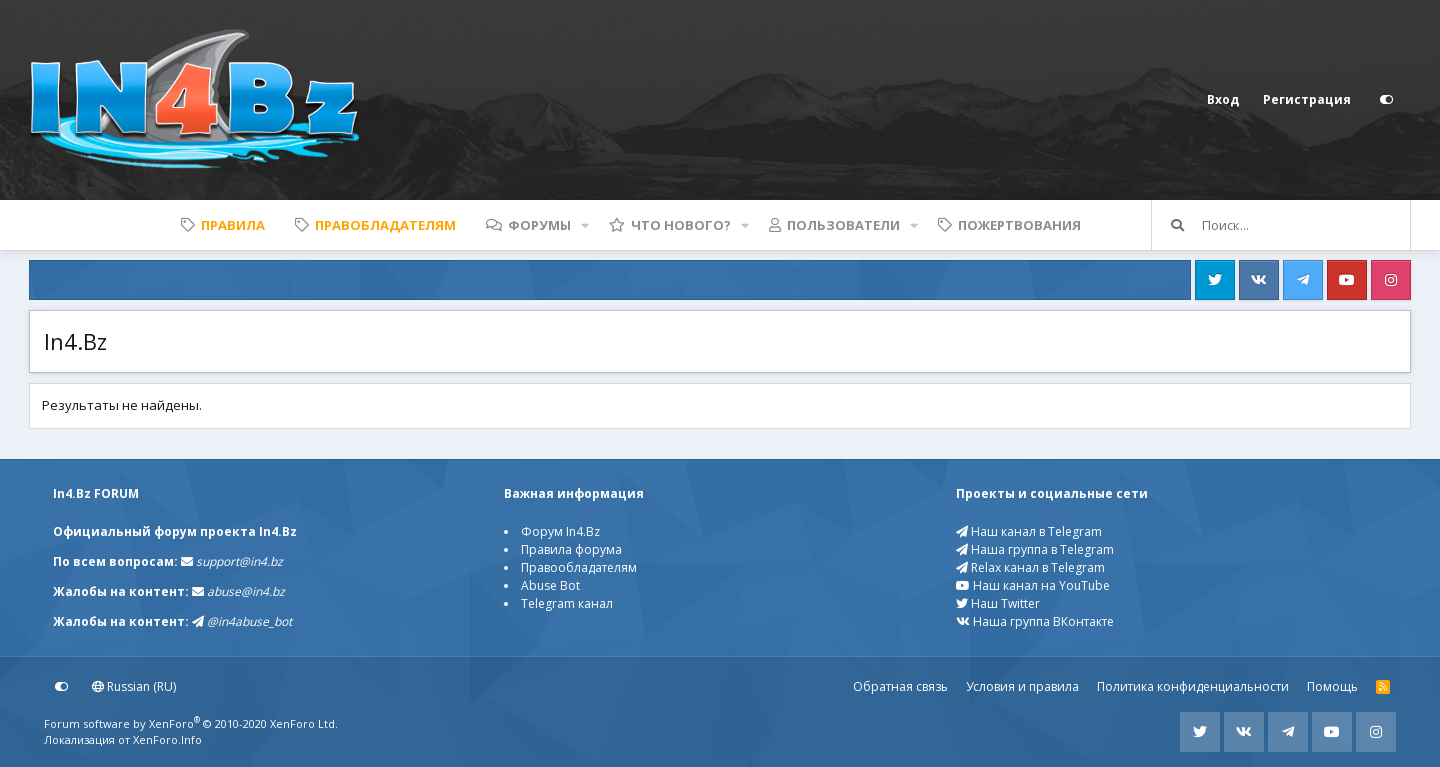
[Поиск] (1306, 225)
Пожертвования (1019, 225)
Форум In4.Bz (560, 531)
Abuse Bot (550, 585)
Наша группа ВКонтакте (1035, 621)
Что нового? (681, 225)
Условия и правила (1022, 686)
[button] (585, 225)
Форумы (539, 225)
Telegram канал (567, 603)
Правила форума (571, 549)
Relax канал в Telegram (1030, 567)
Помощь (1332, 686)
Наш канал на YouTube (1033, 585)
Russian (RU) (134, 686)
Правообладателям (579, 567)
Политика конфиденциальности (1193, 686)
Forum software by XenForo (191, 723)
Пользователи (843, 225)
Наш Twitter (998, 603)
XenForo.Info (167, 739)
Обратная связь (900, 686)
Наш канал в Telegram (1029, 531)
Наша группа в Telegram (1035, 549)
